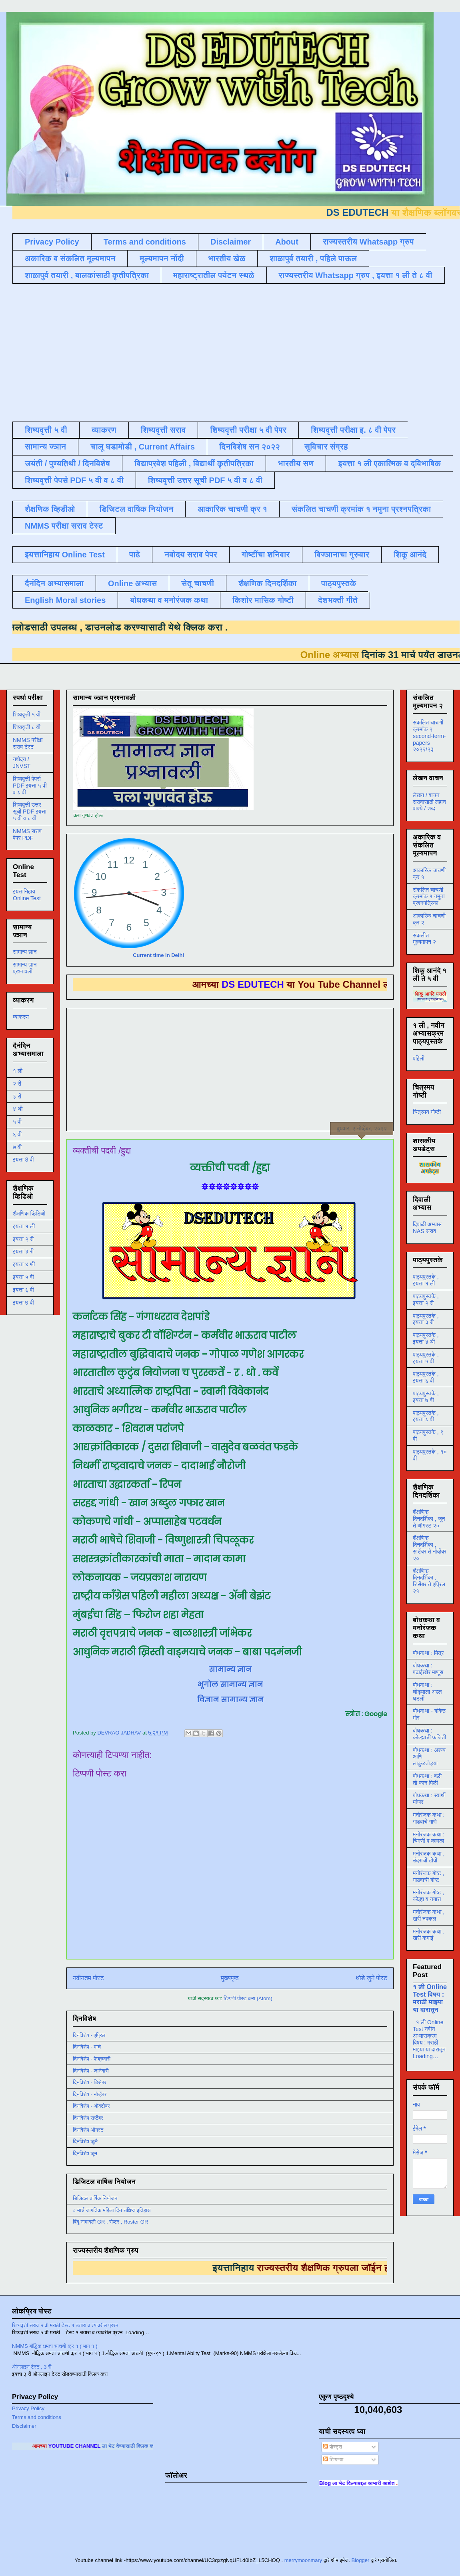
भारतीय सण (296, 463)
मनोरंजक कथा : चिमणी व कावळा (428, 1837)
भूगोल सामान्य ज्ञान (230, 1684)
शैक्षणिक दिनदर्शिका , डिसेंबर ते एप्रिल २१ (429, 1581)
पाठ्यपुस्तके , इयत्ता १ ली (426, 1280)
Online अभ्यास (132, 583)
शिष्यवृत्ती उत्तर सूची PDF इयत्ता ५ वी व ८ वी (29, 812)
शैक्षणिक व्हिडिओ (29, 1213)
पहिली (418, 1058)
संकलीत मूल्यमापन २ (424, 938)
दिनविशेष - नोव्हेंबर (89, 2094)
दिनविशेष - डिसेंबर (89, 2082)
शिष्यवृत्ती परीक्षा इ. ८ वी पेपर (353, 430)
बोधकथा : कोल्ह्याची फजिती (429, 1734)
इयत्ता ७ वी (23, 1302)
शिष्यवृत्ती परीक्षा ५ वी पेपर (248, 430)
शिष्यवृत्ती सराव (163, 430)
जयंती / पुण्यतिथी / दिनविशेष (67, 463)
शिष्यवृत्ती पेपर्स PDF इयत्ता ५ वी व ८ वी (30, 786)
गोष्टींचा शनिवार (266, 554)
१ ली (17, 1071)
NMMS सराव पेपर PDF (27, 834)
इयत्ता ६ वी (23, 1290)
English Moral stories (65, 600)
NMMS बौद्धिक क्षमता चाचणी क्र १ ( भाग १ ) (54, 2346)
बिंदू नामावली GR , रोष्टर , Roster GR (110, 2222)
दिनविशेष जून (85, 2153)
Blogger (360, 2560)
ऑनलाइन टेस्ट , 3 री (32, 2367)
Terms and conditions (145, 241)
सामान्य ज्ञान (45, 446)
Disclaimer (230, 241)
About (286, 241)
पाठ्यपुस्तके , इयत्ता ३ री (426, 1319)
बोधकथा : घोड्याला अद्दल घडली (427, 1692)
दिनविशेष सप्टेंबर (88, 2118)
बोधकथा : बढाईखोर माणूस (428, 1668)
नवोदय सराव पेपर (190, 554)
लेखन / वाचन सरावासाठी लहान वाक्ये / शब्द (429, 802)
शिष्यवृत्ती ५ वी (46, 430)
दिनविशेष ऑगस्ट (88, 2130)
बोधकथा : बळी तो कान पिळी (427, 1779)
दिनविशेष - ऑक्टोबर (91, 2106)
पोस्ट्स (332, 2447)
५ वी (17, 1121)
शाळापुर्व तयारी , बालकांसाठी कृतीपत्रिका (87, 275)
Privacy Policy (52, 241)
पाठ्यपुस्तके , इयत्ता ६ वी (426, 1377)
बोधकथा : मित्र (428, 1653)
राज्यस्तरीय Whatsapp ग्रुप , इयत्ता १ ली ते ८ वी (355, 275)
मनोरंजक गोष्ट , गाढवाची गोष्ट (428, 1876)
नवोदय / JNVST (21, 762)
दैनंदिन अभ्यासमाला (54, 583)
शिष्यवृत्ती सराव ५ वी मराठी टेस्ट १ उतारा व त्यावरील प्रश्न (65, 2325)
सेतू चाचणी (197, 583)
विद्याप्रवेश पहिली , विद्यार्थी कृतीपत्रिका (194, 463)
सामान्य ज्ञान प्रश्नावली (25, 968)
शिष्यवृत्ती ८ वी (26, 727)
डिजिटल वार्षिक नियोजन (136, 509)
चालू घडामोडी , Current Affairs (142, 446)
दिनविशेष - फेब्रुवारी (91, 2059)
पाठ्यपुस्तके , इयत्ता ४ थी (426, 1338)
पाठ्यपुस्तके (338, 583)
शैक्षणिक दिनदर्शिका (267, 583)
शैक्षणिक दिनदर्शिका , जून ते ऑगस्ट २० (429, 1519)
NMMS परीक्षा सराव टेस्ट (64, 525)
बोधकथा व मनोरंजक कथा (169, 600)
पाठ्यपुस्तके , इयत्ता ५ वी (426, 1358)
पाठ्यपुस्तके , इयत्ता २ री (426, 1299)
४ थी (17, 1109)
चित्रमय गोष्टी (427, 1112)
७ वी (17, 1147)
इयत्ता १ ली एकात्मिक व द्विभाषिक (389, 463)
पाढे (134, 554)
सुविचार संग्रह (326, 446)
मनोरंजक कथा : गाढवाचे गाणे (428, 1818)
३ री (17, 1096)
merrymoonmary (303, 2560)
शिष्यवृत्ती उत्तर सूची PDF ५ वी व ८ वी (205, 480)
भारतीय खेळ (226, 258)
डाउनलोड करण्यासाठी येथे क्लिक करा (127, 627)
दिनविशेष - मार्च (87, 2047)
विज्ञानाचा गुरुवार (341, 554)
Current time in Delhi (158, 955)
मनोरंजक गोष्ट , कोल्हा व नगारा (428, 1895)
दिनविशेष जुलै (85, 2141)
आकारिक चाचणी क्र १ (232, 509)
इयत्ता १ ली (24, 1226)
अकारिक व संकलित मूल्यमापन (70, 258)
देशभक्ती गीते (338, 600)
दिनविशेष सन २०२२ (249, 446)
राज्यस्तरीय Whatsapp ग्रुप (368, 241)
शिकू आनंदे (410, 554)
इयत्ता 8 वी (23, 1159)
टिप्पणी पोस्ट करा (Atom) (248, 1998)
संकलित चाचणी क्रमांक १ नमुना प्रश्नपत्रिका (361, 509)
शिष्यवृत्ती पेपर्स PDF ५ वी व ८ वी (74, 480)
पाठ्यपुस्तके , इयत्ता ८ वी (426, 1416)
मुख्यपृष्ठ (230, 1978)
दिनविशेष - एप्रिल (89, 2035)
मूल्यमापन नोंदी (162, 258)
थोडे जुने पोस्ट (371, 1978)
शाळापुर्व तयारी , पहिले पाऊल (313, 258)
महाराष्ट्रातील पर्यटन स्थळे (213, 275)
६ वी (17, 1134)
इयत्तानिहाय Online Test (65, 554)
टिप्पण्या (333, 2460)
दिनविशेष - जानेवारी (91, 2071)
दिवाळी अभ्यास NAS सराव (427, 1227)
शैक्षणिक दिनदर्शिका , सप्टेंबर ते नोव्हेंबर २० (429, 1548)
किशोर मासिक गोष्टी (263, 600)
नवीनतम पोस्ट (88, 1978)
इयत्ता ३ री (23, 1251)
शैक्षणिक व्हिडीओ (50, 509)
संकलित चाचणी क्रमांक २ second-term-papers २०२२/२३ (429, 735)
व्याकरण (104, 430)
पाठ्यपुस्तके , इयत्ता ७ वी (426, 1396)
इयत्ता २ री (23, 1239)
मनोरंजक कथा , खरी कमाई (428, 1934)
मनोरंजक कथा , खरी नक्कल (428, 1915)
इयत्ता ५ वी (23, 1277)
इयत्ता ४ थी (24, 1264)
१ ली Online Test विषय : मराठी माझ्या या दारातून (430, 1998)
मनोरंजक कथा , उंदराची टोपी (428, 1857)
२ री (17, 1083)
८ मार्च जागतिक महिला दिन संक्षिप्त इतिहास (111, 2210)
